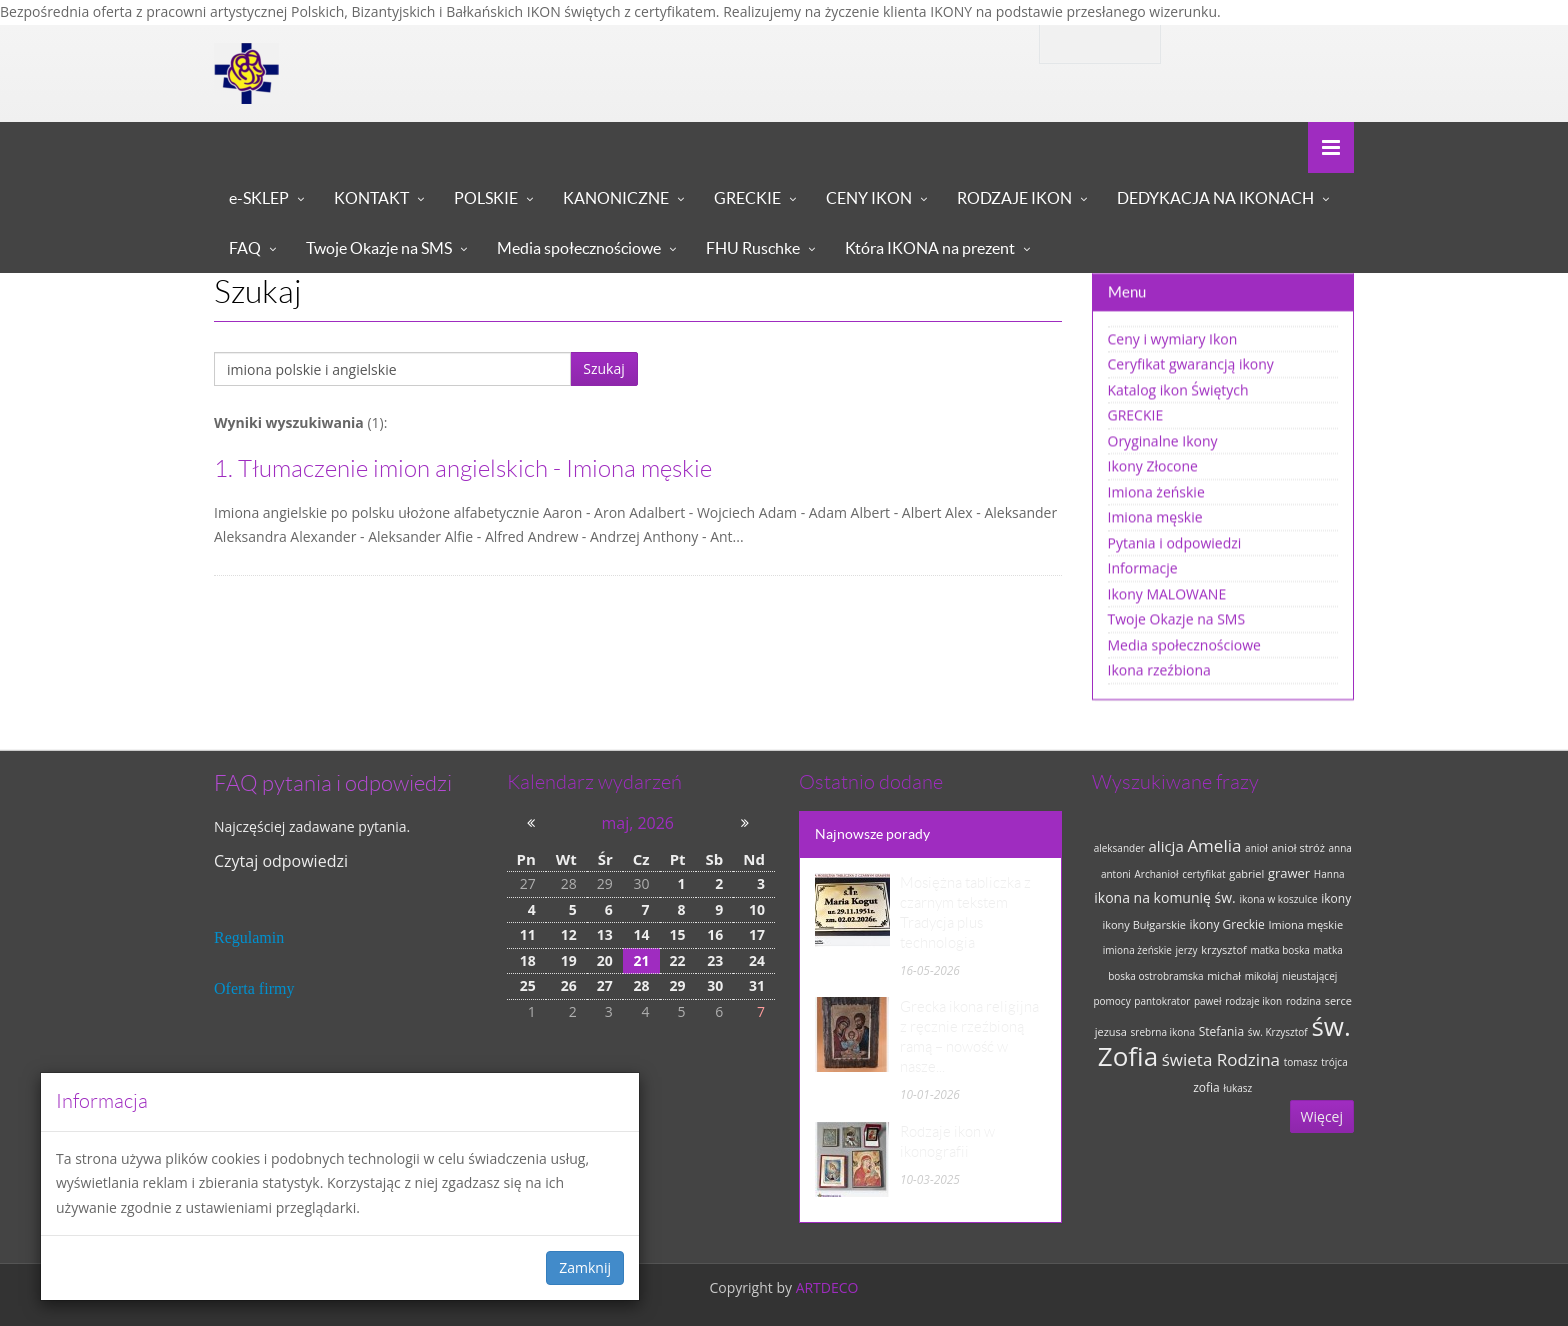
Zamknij (585, 1267)
